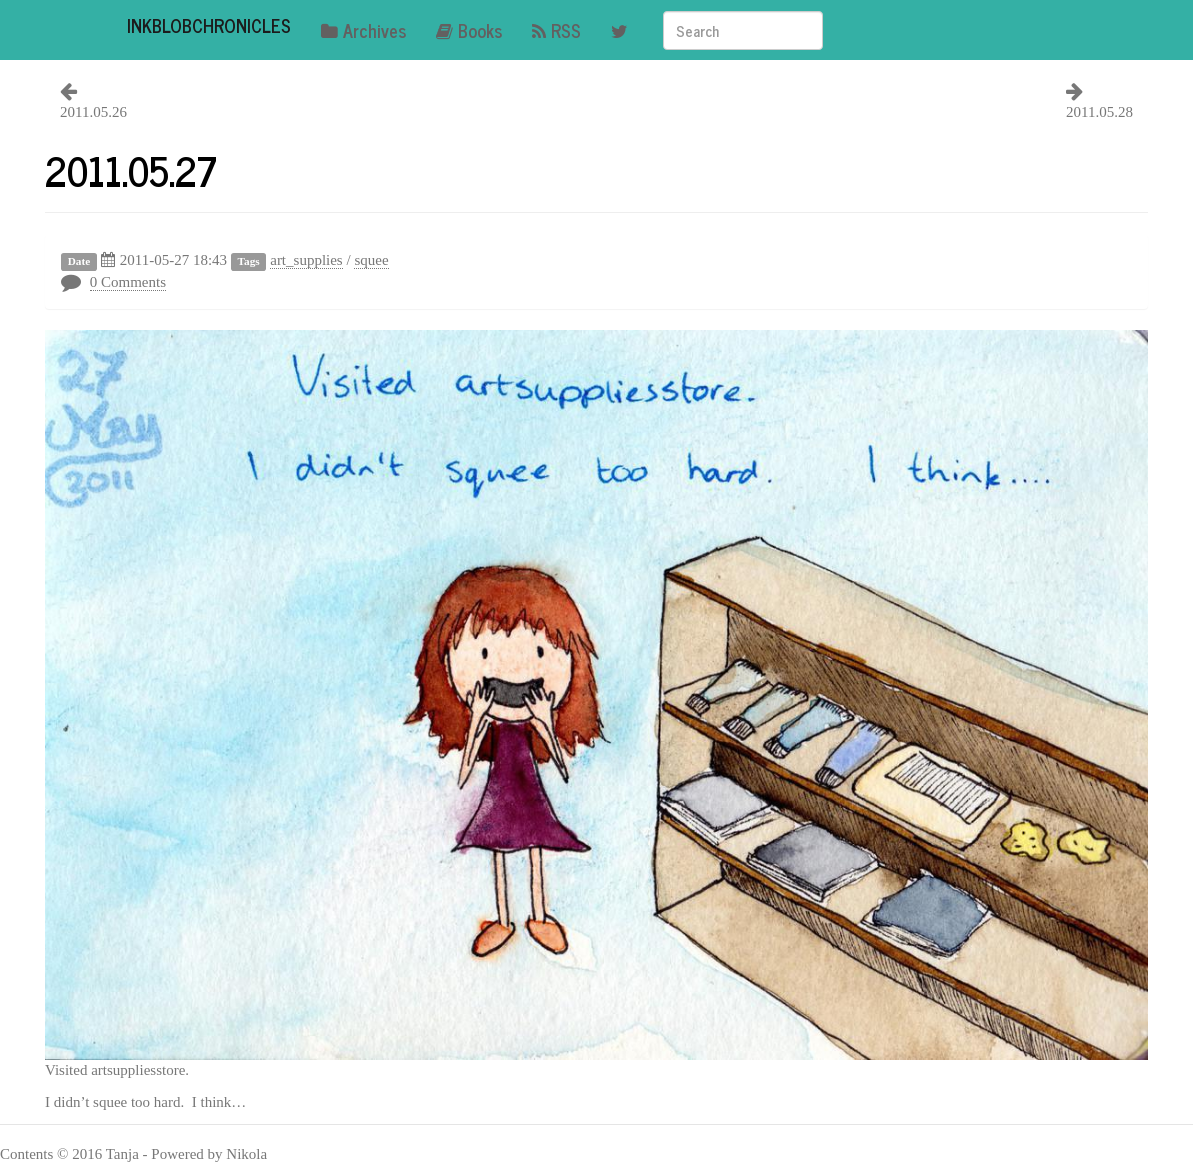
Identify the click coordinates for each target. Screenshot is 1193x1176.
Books (469, 30)
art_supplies (306, 260)
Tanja (122, 1154)
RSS (556, 30)
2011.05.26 (93, 112)
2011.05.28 (1099, 112)
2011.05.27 (131, 170)
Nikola (246, 1154)
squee (371, 260)
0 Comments (128, 282)
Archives (363, 30)
